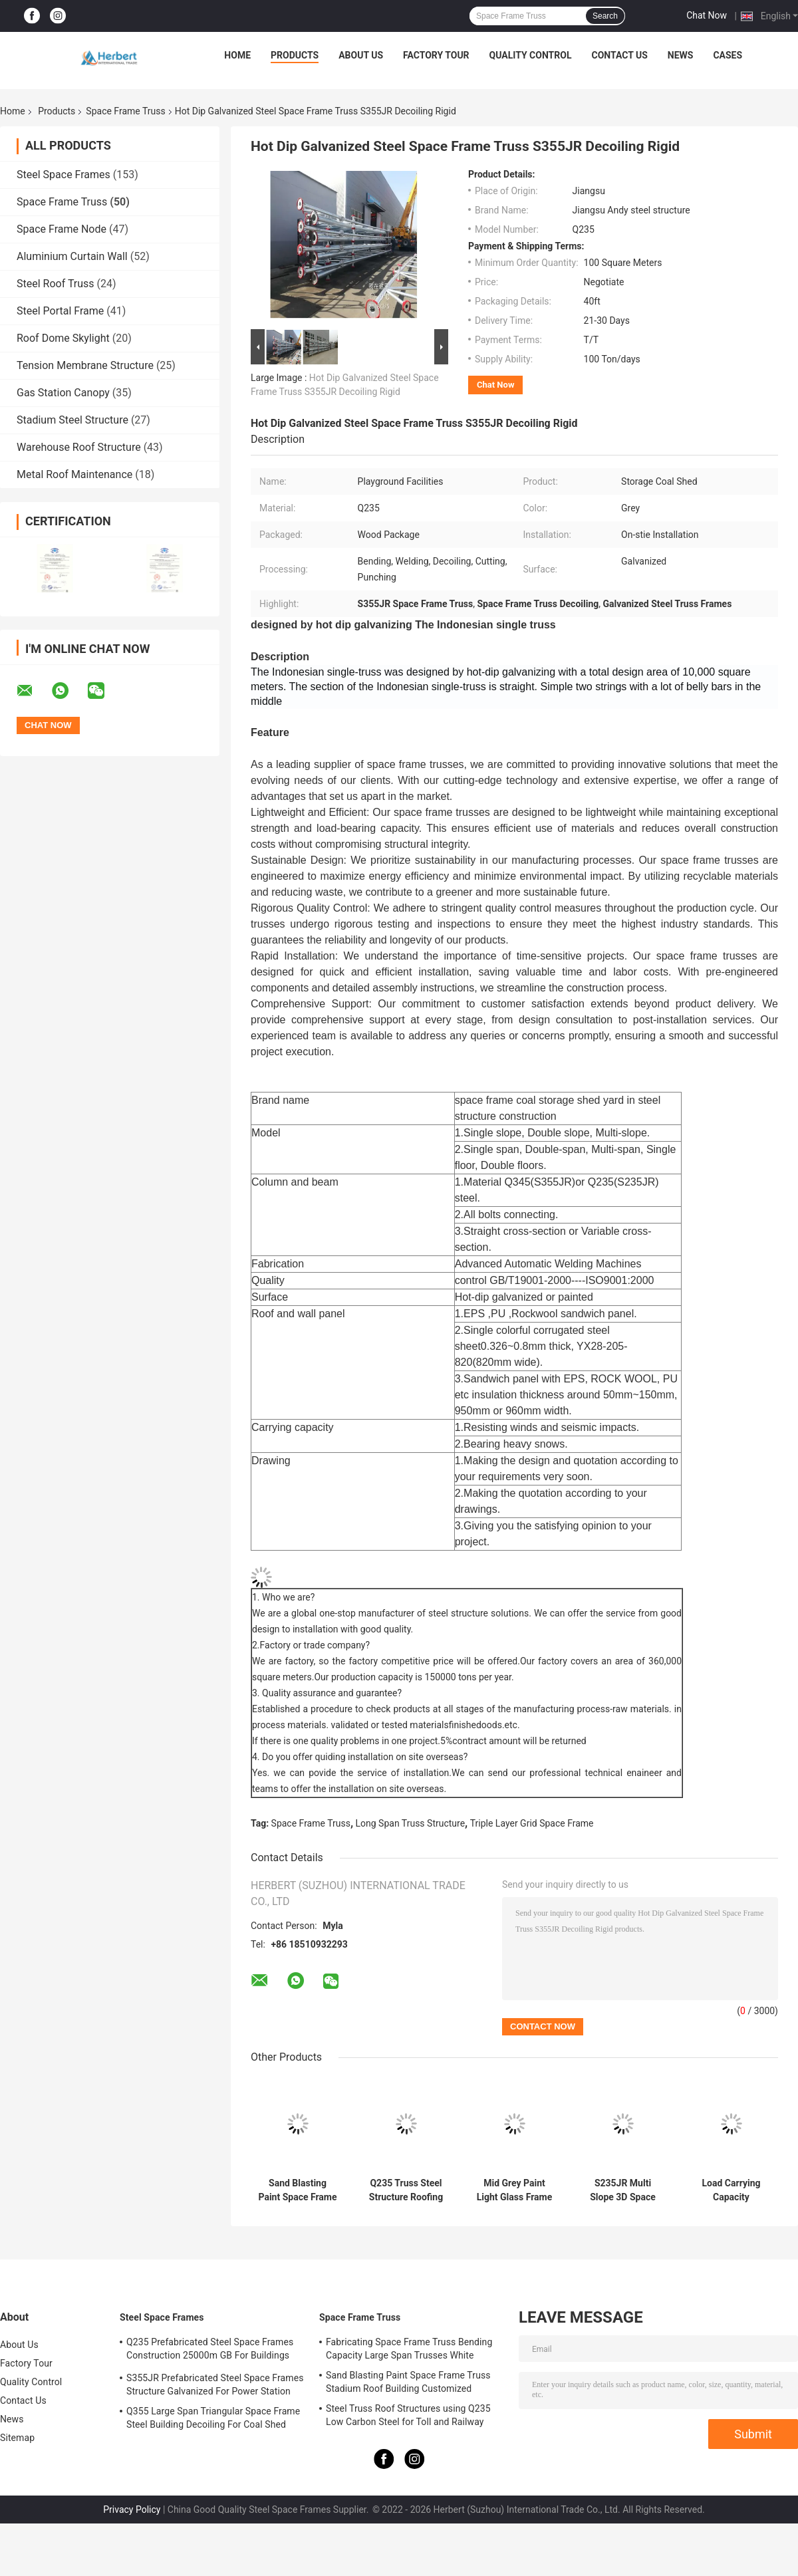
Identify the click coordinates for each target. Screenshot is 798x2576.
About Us (360, 55)
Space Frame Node (61, 229)
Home (237, 55)
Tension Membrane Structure (85, 365)
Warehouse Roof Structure (79, 447)
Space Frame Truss (125, 111)
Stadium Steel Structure (72, 420)
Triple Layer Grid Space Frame (532, 1823)
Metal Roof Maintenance (74, 474)
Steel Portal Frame (60, 311)
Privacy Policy (131, 2509)
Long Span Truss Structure (411, 1823)
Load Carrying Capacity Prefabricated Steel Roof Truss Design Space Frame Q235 (730, 2190)
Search (605, 16)
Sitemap (17, 2437)
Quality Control (530, 55)
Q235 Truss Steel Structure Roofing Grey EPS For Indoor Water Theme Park (406, 2190)
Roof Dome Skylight (63, 338)
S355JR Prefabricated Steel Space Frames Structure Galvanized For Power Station (215, 2384)
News (681, 55)
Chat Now (706, 15)
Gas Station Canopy (63, 392)
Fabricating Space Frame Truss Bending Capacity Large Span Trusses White (409, 2349)
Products (295, 55)
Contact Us (619, 55)
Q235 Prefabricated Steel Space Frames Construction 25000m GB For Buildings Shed (209, 2351)
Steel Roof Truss (55, 283)
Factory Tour (436, 55)
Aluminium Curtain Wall (72, 256)
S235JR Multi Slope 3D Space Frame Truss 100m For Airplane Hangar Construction (623, 2190)
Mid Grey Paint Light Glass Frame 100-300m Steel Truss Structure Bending (515, 2190)
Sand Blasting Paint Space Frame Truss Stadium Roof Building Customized (297, 2190)
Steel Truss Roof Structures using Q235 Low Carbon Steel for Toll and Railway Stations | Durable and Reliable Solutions (410, 2417)
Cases (727, 55)
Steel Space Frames (63, 174)
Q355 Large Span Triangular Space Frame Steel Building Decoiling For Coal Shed (213, 2418)
